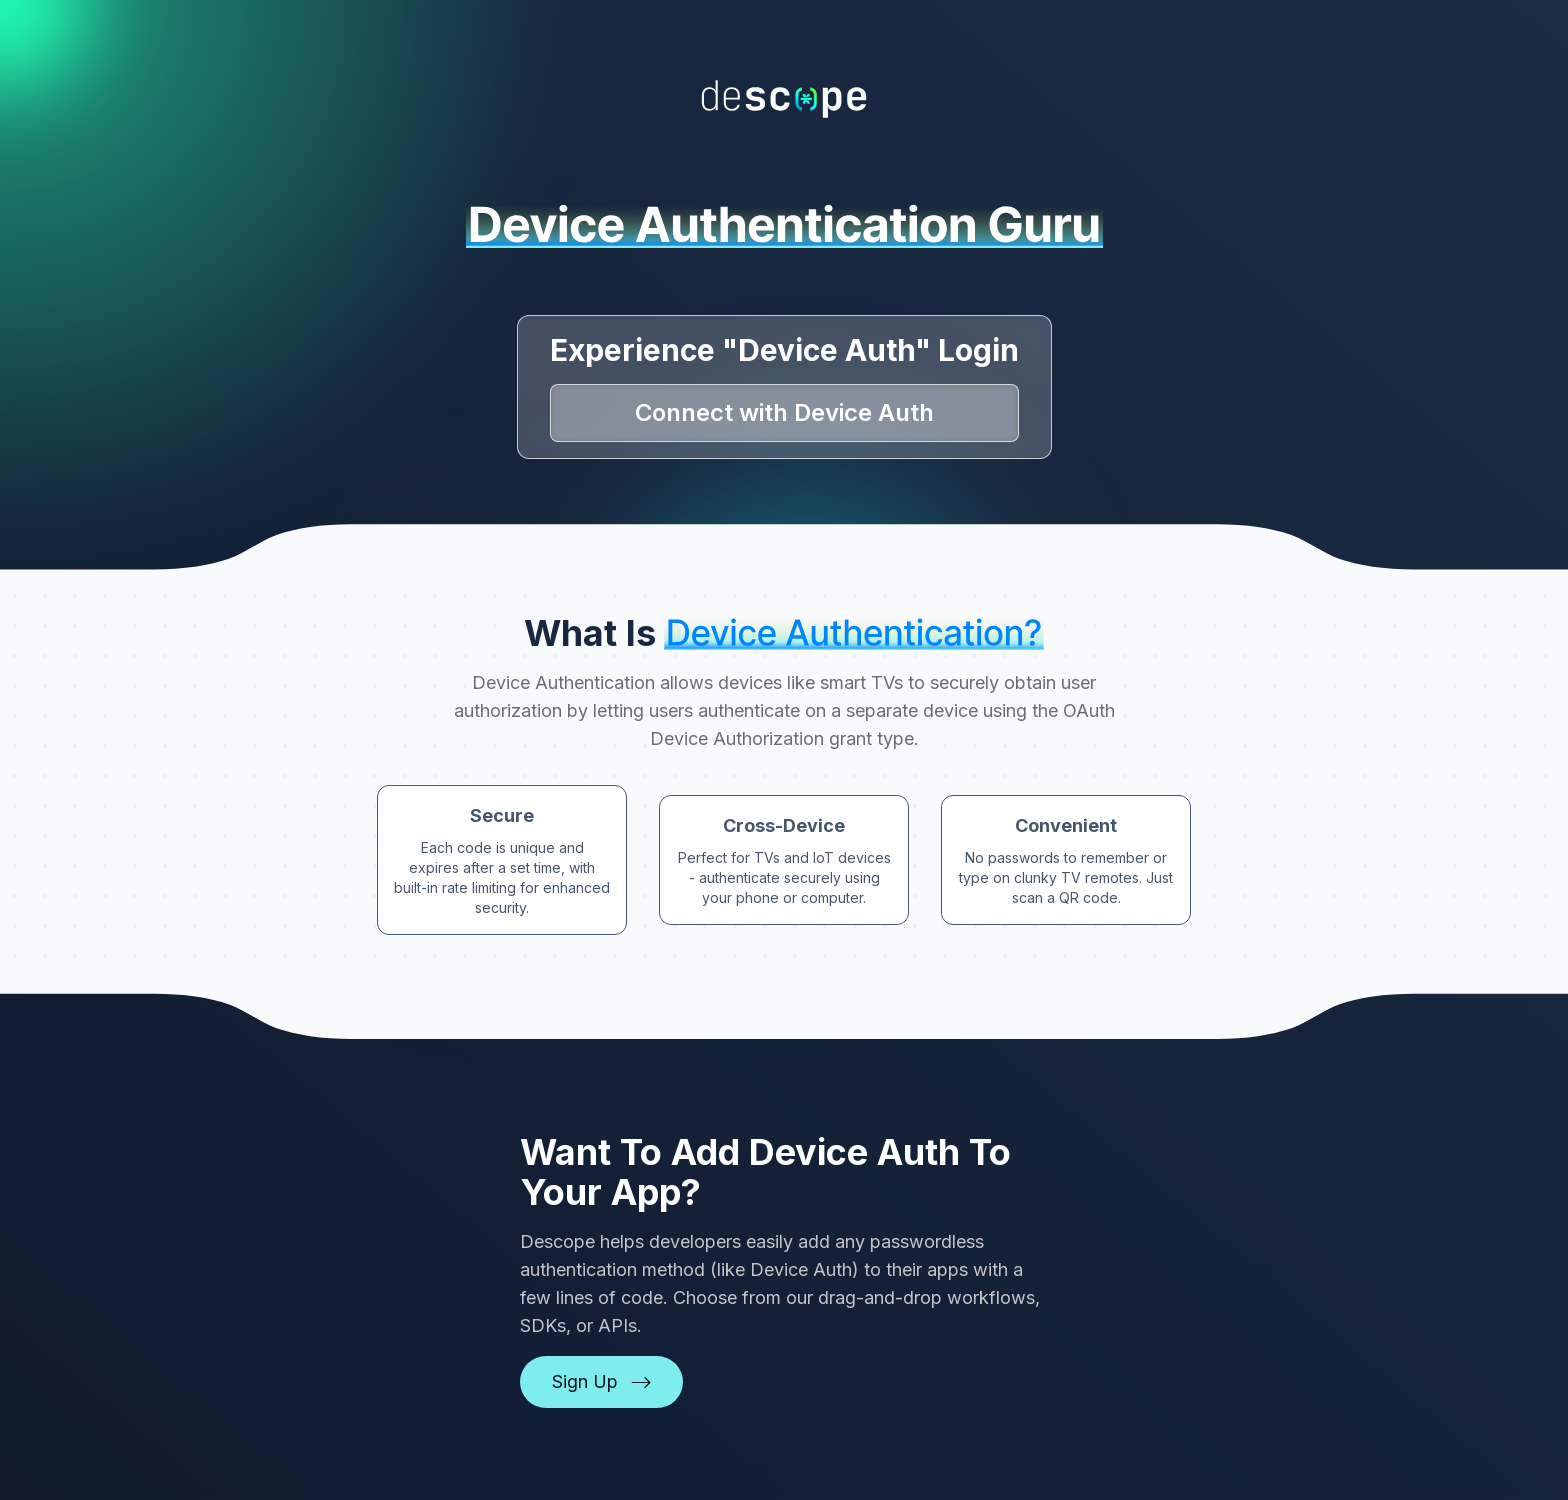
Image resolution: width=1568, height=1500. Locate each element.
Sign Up (601, 1381)
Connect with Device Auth (784, 412)
